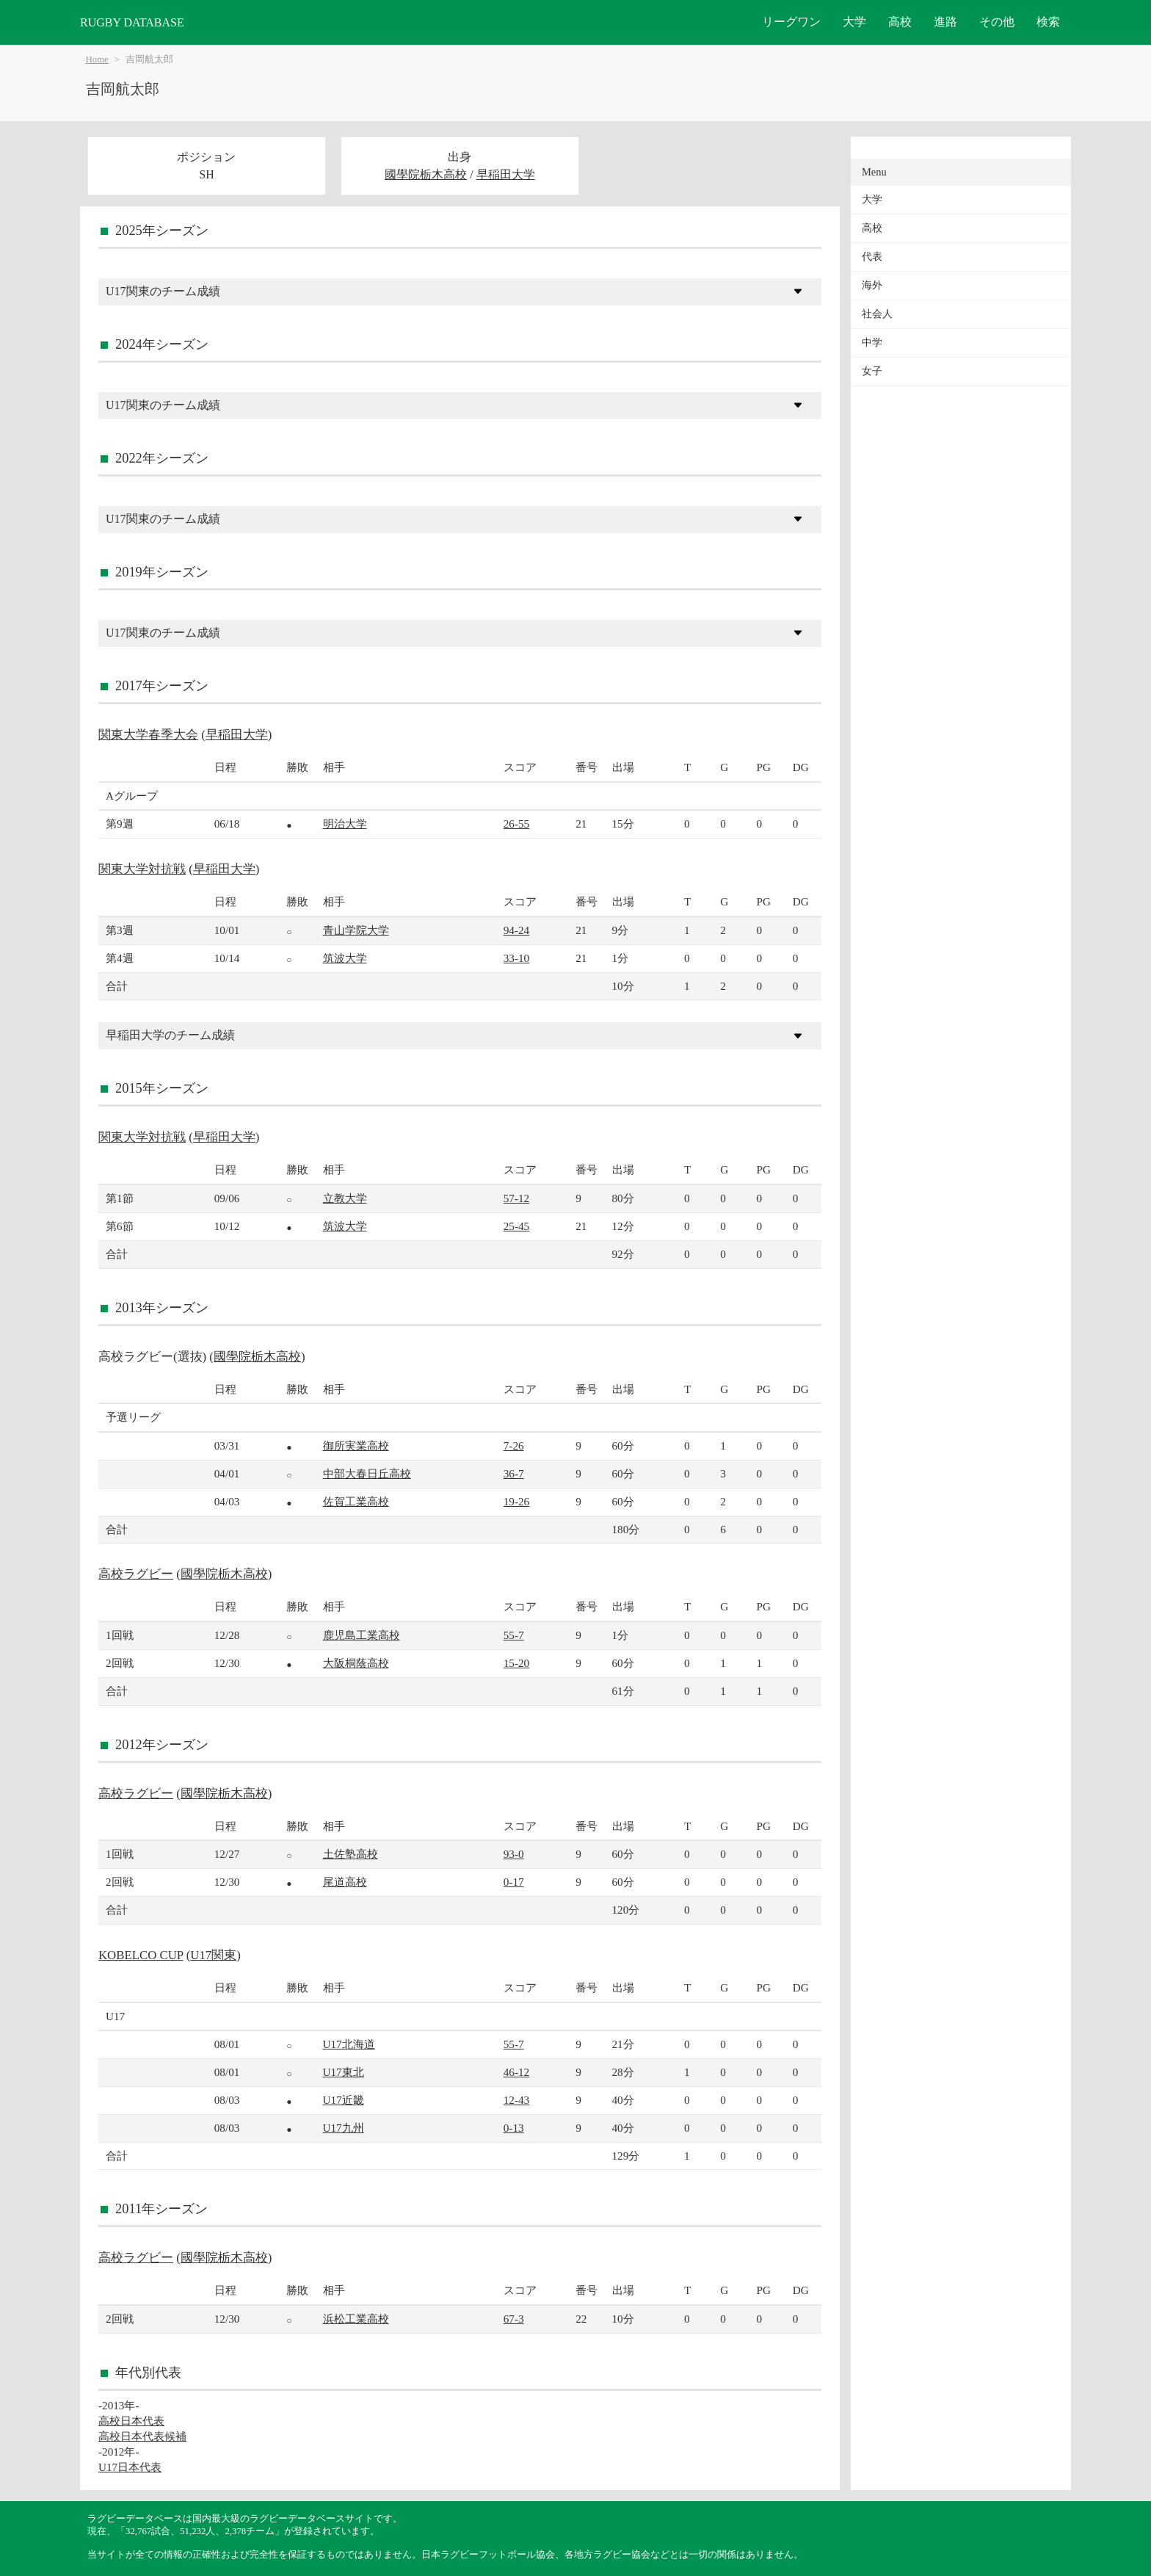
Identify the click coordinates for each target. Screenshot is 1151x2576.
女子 (872, 371)
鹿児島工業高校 (361, 1635)
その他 (996, 21)
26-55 (516, 823)
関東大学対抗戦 (142, 869)
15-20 (516, 1663)
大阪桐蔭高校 (356, 1663)
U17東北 (343, 2072)
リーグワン (791, 21)
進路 (945, 21)
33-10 (516, 958)
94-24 (516, 930)
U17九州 (343, 2127)
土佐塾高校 (350, 1854)
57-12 (516, 1198)
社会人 (877, 313)
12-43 (516, 2100)
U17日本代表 (129, 2467)
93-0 (514, 1854)
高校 (900, 21)
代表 (872, 256)
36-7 (514, 1473)
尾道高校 (345, 1881)
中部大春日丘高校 (367, 1473)
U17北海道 (349, 2044)
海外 (872, 285)
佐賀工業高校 (356, 1501)
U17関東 (213, 1955)
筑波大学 (345, 958)
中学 (872, 342)
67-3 (514, 2318)
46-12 (516, 2072)
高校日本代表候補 (142, 2436)
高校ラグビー (135, 1574)
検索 (1048, 21)
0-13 (514, 2127)
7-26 (514, 1445)
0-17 (514, 1881)
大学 (854, 21)
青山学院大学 (356, 930)
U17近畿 (343, 2100)
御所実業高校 (356, 1445)
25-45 (516, 1226)
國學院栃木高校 (426, 174)
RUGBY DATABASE (132, 22)
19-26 (516, 1501)
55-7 (514, 1635)
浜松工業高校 (356, 2318)
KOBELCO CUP (140, 1955)
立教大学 (345, 1198)
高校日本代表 (131, 2420)
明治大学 (345, 823)
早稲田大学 (505, 174)
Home (97, 59)
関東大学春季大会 (148, 735)
